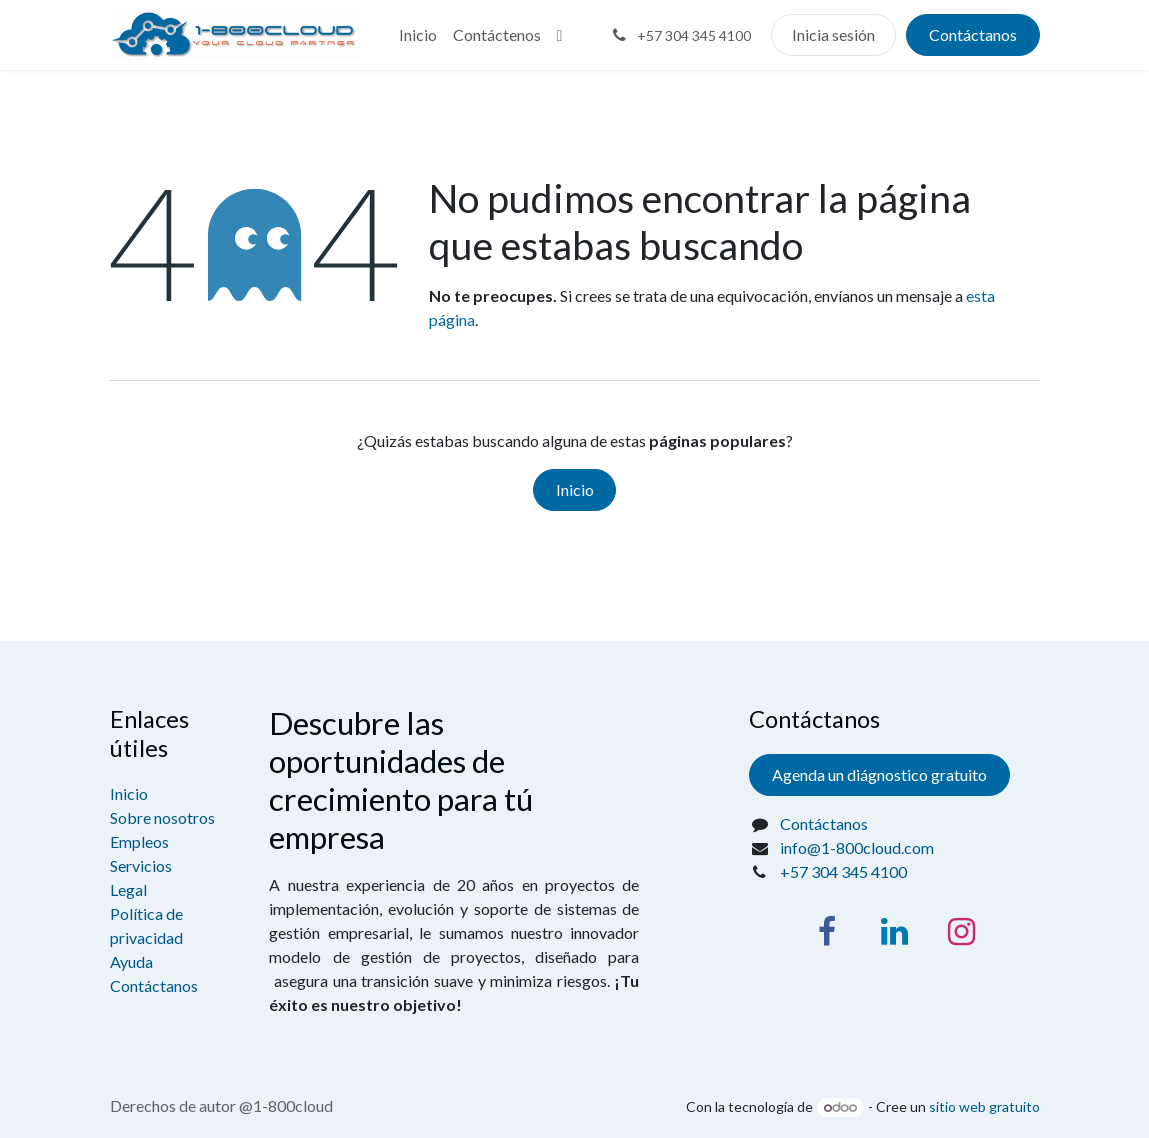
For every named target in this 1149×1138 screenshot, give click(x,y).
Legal (128, 889)
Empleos (139, 841)
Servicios (141, 865)
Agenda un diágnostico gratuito (879, 774)
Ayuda (131, 961)
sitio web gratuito (984, 1106)
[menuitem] (418, 35)
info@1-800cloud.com (857, 847)
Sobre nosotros (162, 817)
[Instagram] (961, 932)
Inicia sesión (833, 34)
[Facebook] (827, 932)
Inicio (575, 489)
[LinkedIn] (894, 932)
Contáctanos (973, 34)
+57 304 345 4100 (843, 871)
